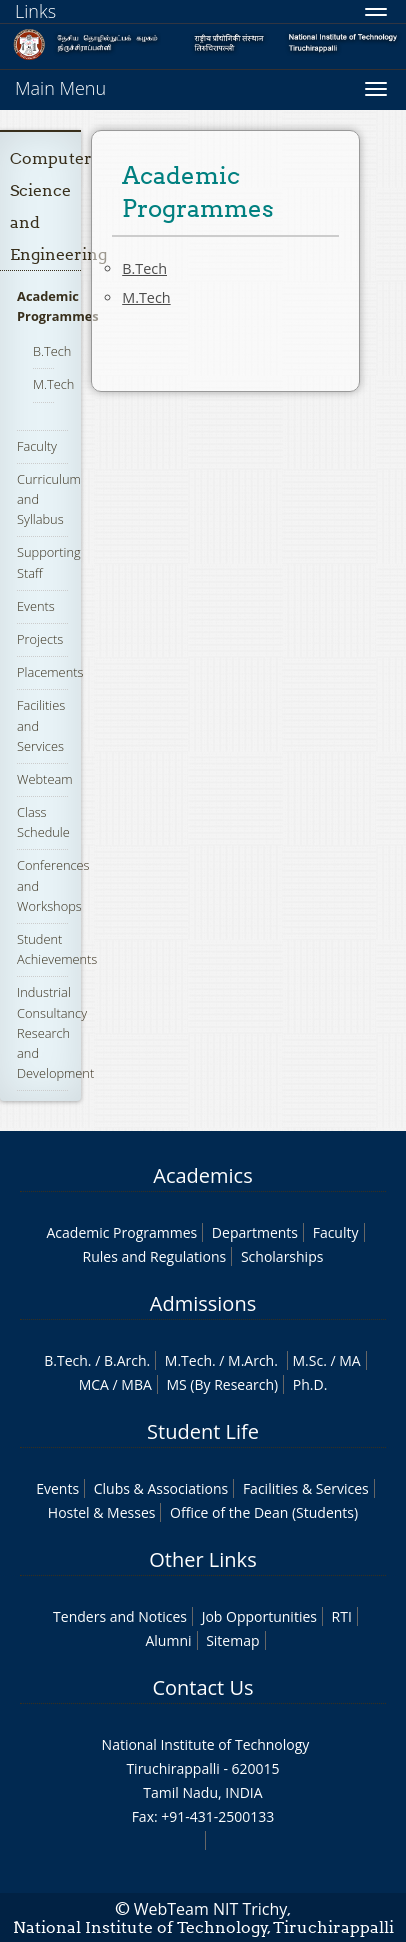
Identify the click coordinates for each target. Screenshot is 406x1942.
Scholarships (282, 1256)
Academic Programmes (121, 1232)
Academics (202, 1175)
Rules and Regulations (155, 1256)
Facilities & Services (306, 1488)
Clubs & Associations (161, 1488)
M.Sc (308, 1360)
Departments (255, 1232)
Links (35, 11)
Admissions (203, 1303)
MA (349, 1360)
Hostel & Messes (102, 1512)
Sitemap (232, 1640)
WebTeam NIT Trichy (211, 1909)
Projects (40, 639)
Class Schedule (43, 822)
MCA (94, 1384)
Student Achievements (57, 949)
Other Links (202, 1559)
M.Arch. (253, 1360)
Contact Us (202, 1687)
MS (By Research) (222, 1384)
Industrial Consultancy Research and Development (55, 1032)
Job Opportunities (259, 1616)
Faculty (37, 446)
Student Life (203, 1431)
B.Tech (52, 351)
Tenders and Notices (120, 1616)
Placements (50, 672)
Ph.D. (310, 1384)
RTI (342, 1616)
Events (36, 606)
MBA (136, 1384)
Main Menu (60, 88)
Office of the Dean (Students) (264, 1512)
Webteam (44, 779)
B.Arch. (127, 1360)
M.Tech (53, 384)
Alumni (168, 1640)
